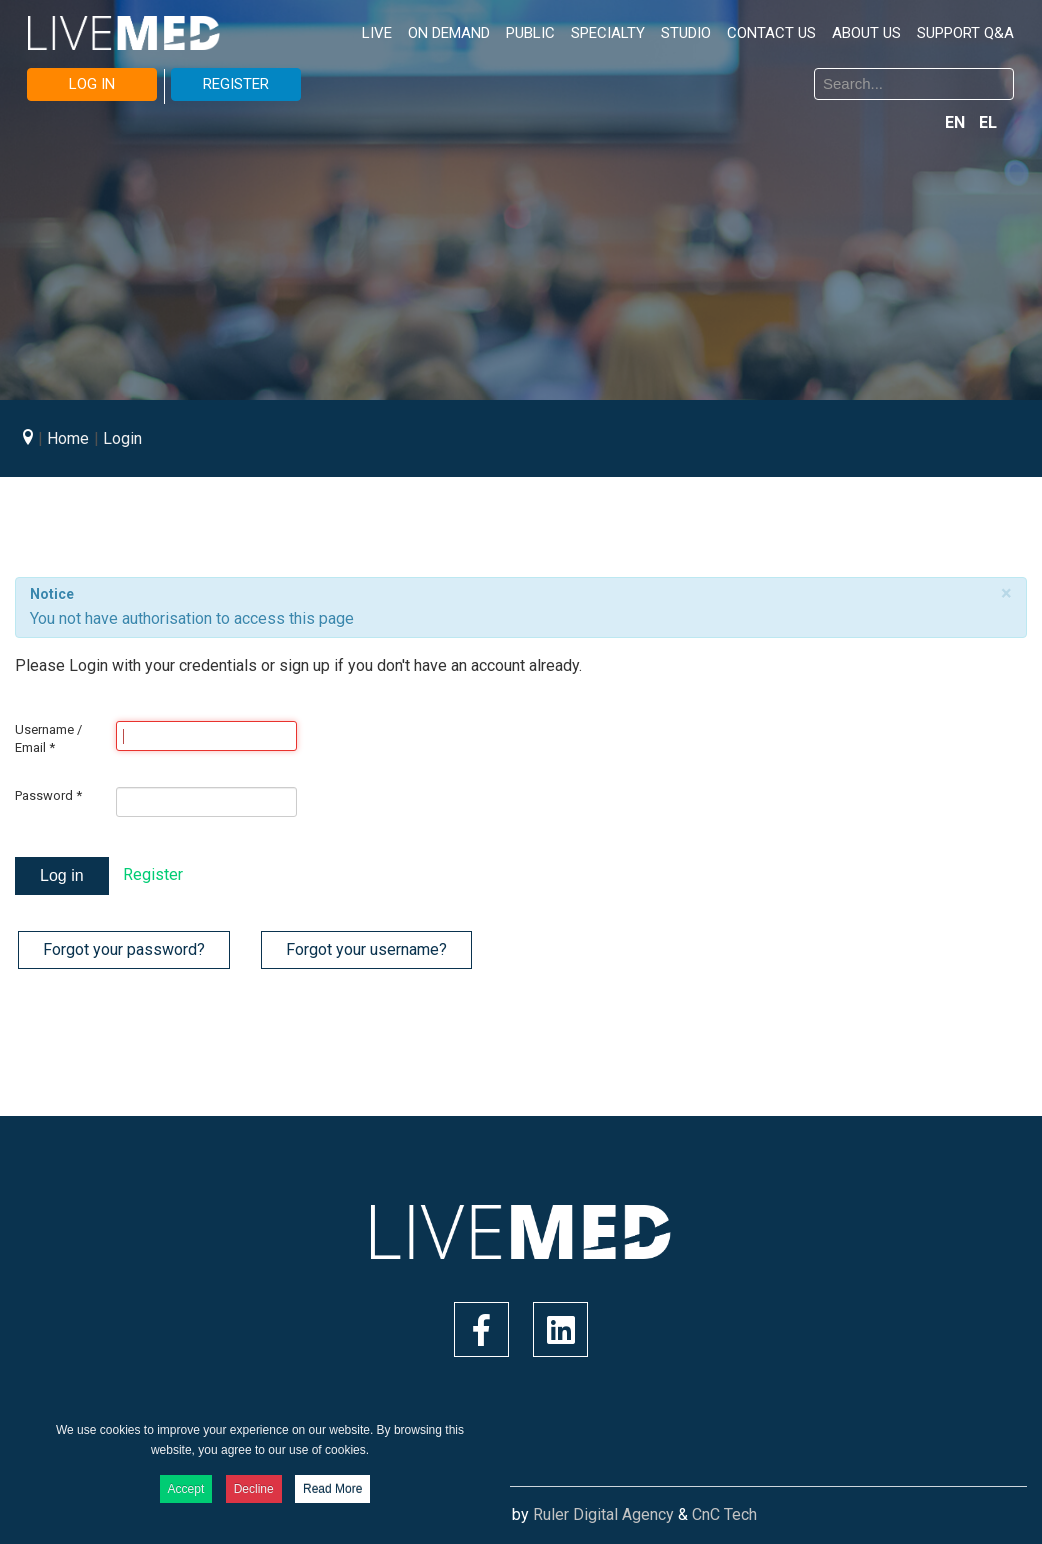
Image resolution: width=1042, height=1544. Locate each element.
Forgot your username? (366, 949)
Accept (186, 1489)
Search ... (536, 71)
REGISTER (236, 84)
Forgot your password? (124, 949)
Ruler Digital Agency (603, 1514)
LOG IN (92, 84)
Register (153, 874)
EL (988, 122)
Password (48, 795)
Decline (254, 1489)
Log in (62, 875)
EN (957, 122)
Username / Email (48, 738)
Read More (332, 1489)
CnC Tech (724, 1514)
